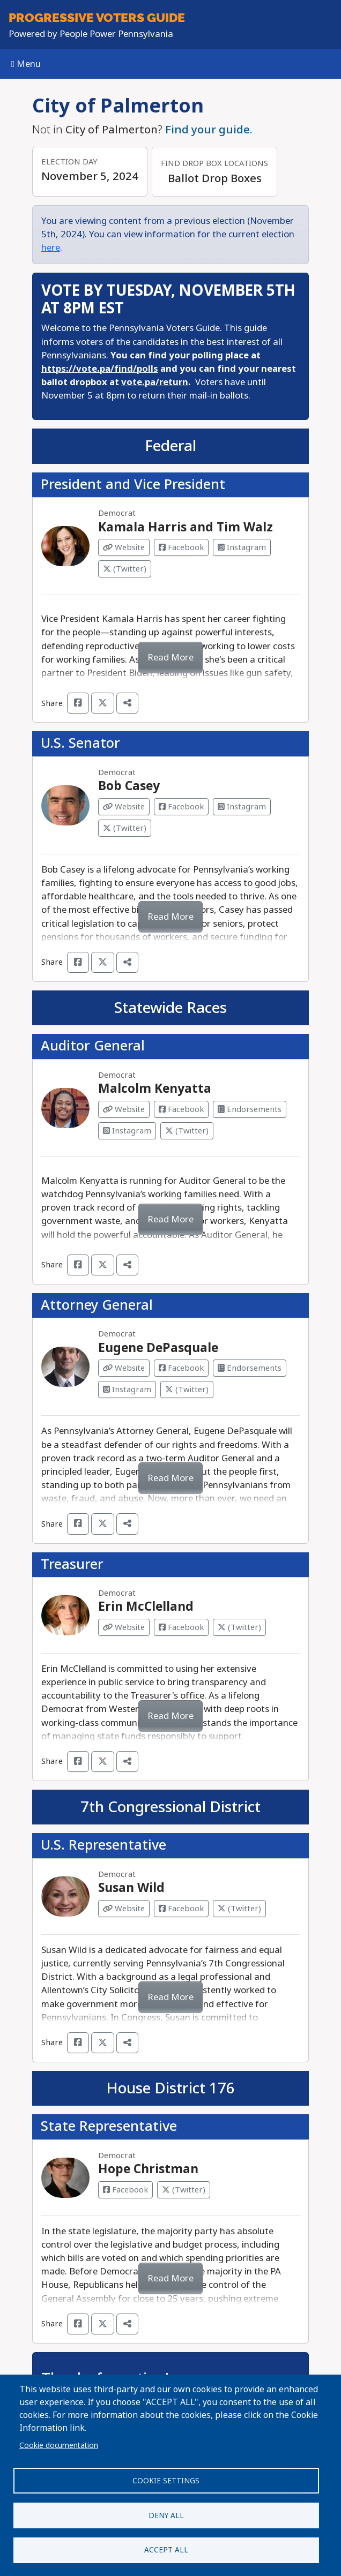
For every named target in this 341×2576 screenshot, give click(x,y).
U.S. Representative (103, 1845)
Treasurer (72, 1564)
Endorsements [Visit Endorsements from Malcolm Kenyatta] (249, 1109)
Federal (170, 446)
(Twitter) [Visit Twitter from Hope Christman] (183, 2190)
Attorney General (97, 1305)
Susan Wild (131, 1888)
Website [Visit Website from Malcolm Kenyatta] (124, 1109)
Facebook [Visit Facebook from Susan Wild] (181, 1908)
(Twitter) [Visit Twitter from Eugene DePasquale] (187, 1389)
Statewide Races (170, 1008)
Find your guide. (209, 130)
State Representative (109, 2126)
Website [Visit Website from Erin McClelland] (124, 1627)
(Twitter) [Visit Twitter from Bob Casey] (124, 828)
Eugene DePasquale (158, 1348)
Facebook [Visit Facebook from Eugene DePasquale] (181, 1368)
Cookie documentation (58, 2444)
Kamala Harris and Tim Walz (185, 527)
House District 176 (170, 2088)
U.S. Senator (80, 743)
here (50, 247)
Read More (170, 657)
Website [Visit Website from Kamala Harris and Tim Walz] (124, 547)
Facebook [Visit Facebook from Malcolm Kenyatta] (181, 1109)
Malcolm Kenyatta (154, 1088)
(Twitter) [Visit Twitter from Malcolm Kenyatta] (187, 1131)
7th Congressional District (170, 1807)
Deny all (166, 2515)
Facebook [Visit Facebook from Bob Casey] (181, 807)
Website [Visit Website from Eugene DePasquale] (124, 1368)
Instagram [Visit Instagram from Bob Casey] (242, 807)
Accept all (166, 2549)
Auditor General (93, 1046)
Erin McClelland (146, 1606)
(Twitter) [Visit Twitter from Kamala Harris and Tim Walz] (124, 569)
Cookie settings (165, 2480)
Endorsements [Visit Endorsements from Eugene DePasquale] (249, 1368)
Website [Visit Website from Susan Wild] (124, 1908)
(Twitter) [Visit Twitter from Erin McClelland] (239, 1627)
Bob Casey (129, 786)
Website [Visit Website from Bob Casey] (124, 807)
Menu (26, 64)
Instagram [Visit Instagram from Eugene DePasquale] (127, 1389)
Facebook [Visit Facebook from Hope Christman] (125, 2190)
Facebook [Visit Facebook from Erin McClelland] (181, 1627)
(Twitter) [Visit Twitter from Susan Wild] (239, 1908)
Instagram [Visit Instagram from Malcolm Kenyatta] (127, 1131)
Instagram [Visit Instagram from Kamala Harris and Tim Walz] (242, 547)
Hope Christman (148, 2169)
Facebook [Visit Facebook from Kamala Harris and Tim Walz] (181, 547)
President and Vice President (133, 484)
